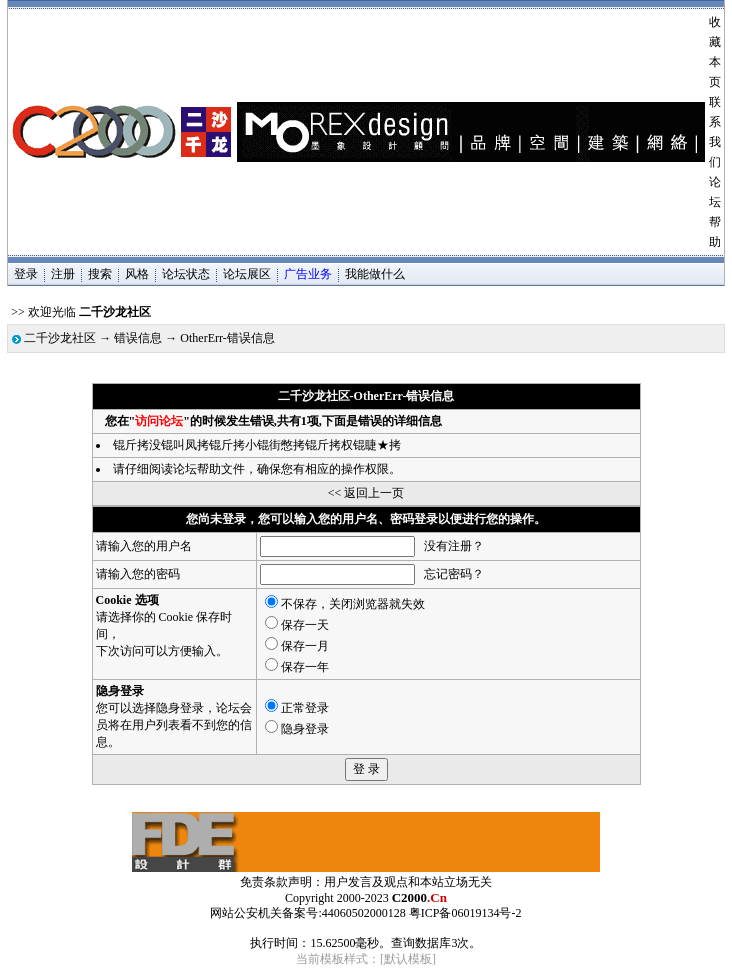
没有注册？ (454, 546)
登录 (26, 274)
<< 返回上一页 (366, 493)
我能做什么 (375, 274)
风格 (137, 274)
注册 (63, 274)
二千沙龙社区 (60, 338)
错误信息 (138, 338)
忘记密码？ (454, 574)
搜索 (100, 274)
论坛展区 (247, 274)
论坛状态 (186, 274)
